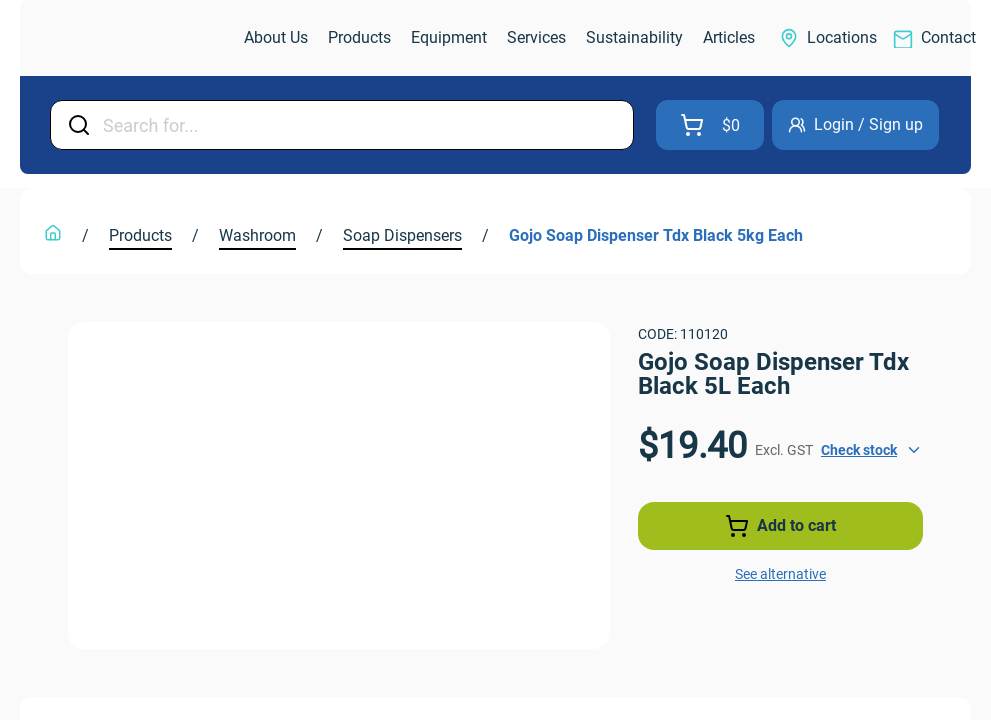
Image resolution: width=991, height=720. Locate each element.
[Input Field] (362, 125)
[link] (134, 38)
